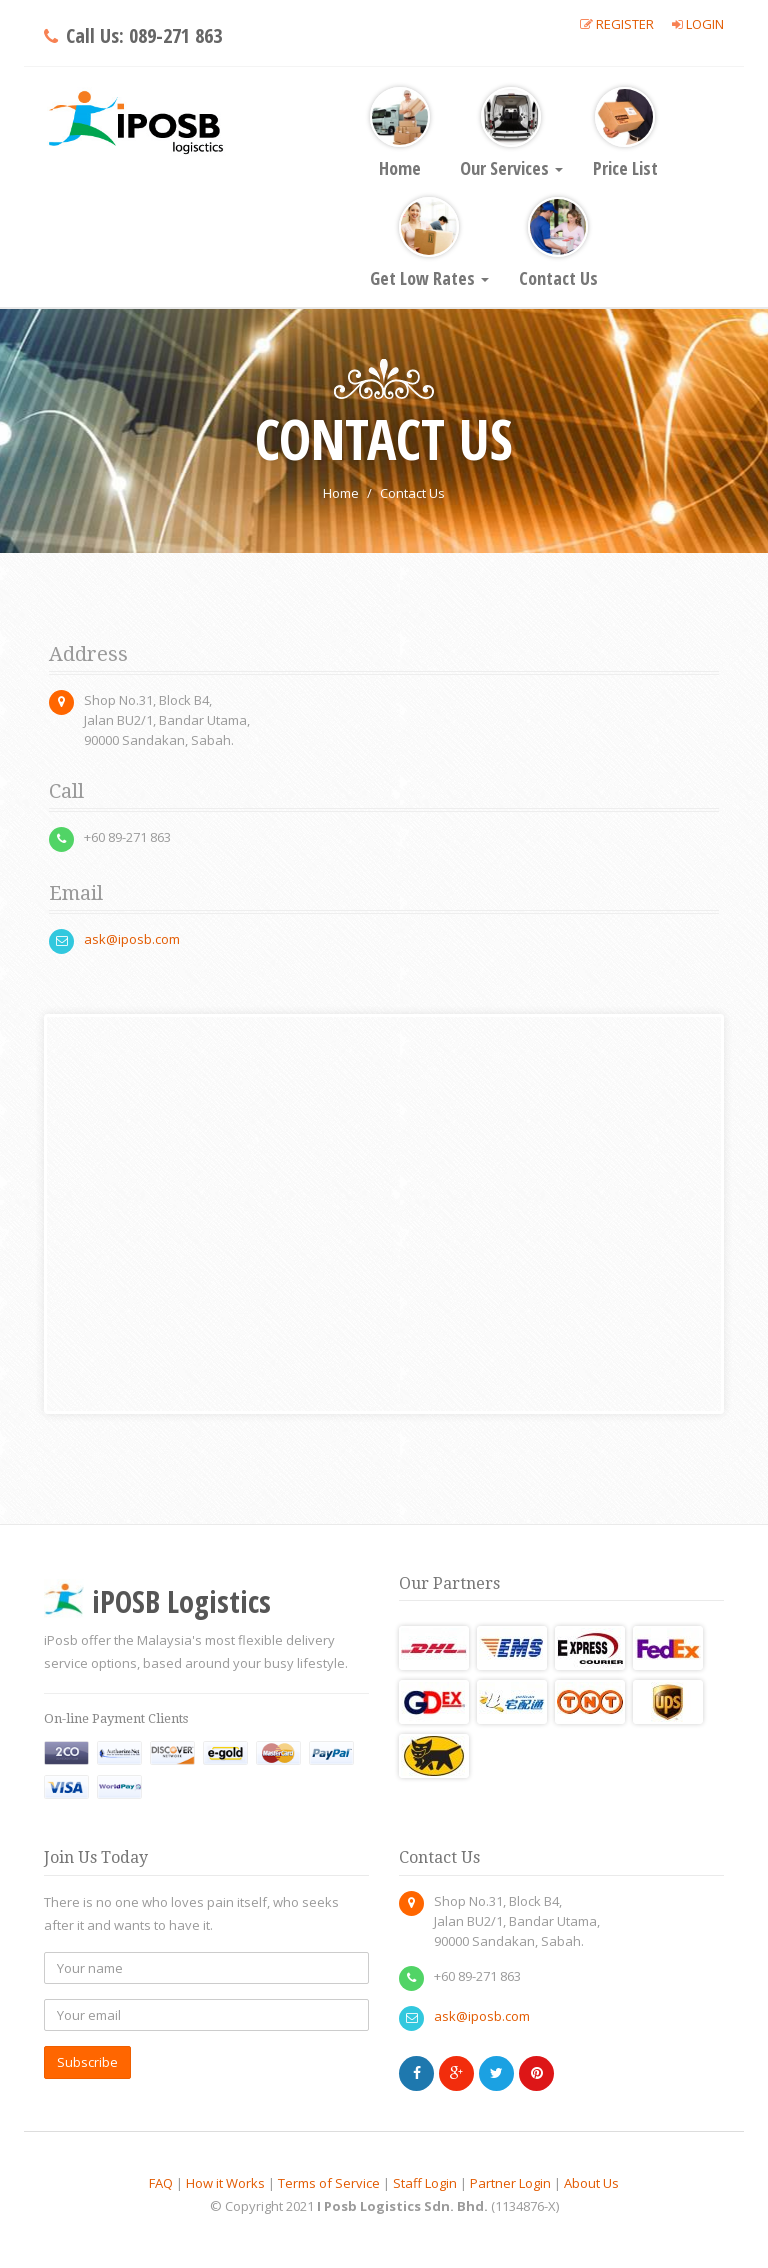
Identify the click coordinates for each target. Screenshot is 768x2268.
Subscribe (87, 2062)
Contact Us (558, 243)
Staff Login (425, 2183)
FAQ (161, 2183)
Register (625, 24)
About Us (591, 2183)
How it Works (225, 2183)
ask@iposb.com (132, 939)
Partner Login (510, 2183)
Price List (625, 133)
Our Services (511, 133)
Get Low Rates (429, 243)
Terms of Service (329, 2183)
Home (400, 133)
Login (705, 24)
